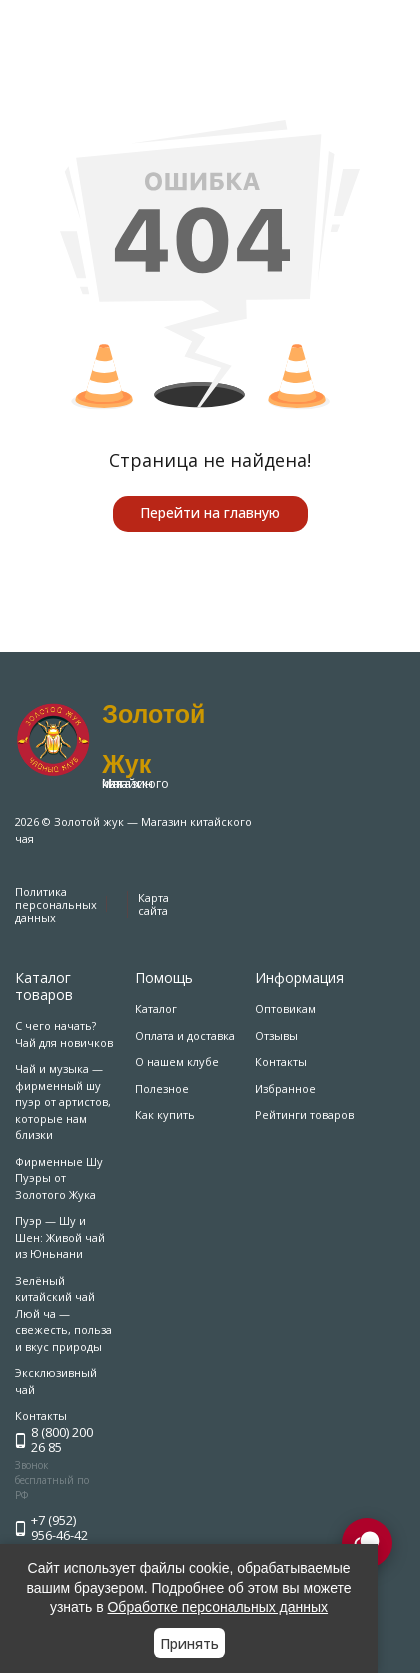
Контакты (281, 1061)
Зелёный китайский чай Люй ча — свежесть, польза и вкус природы (63, 1313)
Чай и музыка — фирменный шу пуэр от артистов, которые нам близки (63, 1101)
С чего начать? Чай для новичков (64, 1034)
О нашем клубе (177, 1061)
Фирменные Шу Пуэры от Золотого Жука (59, 1178)
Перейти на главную (210, 512)
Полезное (162, 1088)
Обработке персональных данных (217, 1607)
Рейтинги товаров (304, 1114)
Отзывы (276, 1035)
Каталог (156, 1008)
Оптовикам (285, 1008)
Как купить (165, 1114)
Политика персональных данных (56, 904)
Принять (189, 1643)
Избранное (285, 1088)
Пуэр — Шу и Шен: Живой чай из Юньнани (60, 1237)
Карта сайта (153, 904)
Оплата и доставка (185, 1035)
